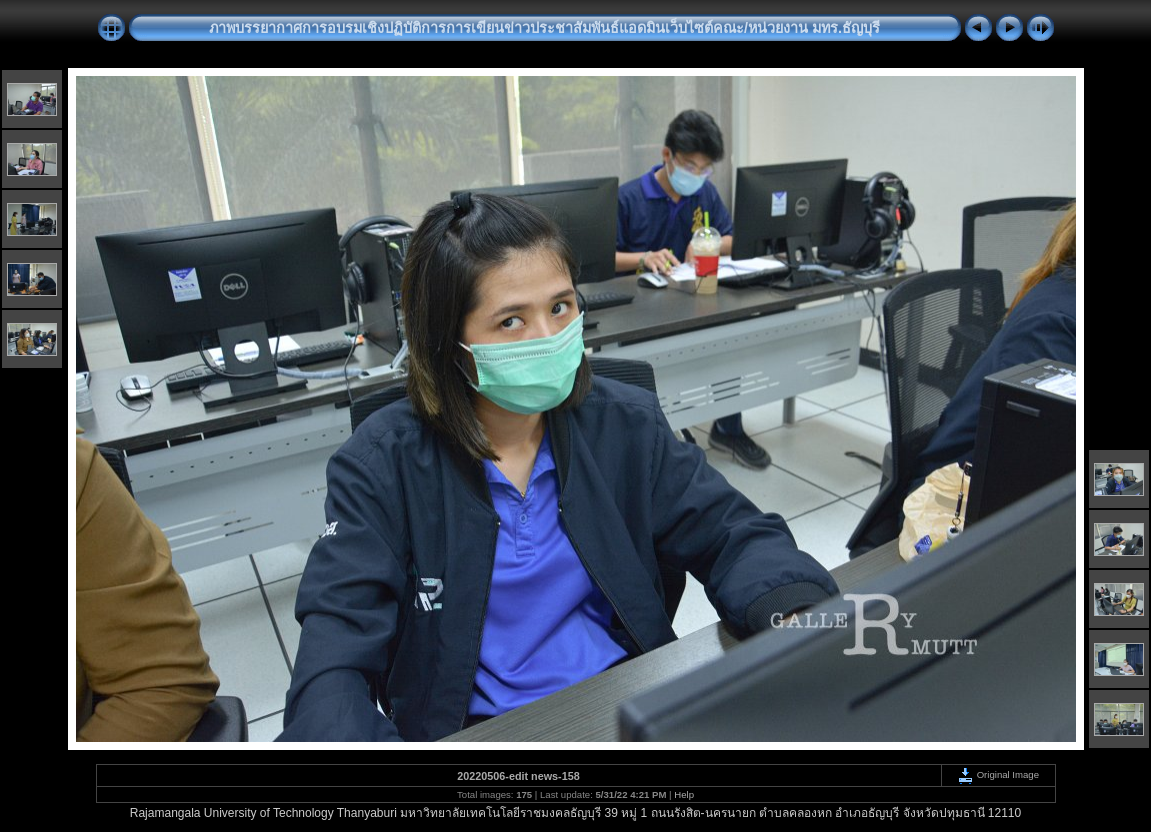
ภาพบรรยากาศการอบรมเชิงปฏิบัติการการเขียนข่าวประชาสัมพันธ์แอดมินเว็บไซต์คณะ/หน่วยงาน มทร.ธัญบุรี (544, 28)
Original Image (998, 774)
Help (684, 794)
